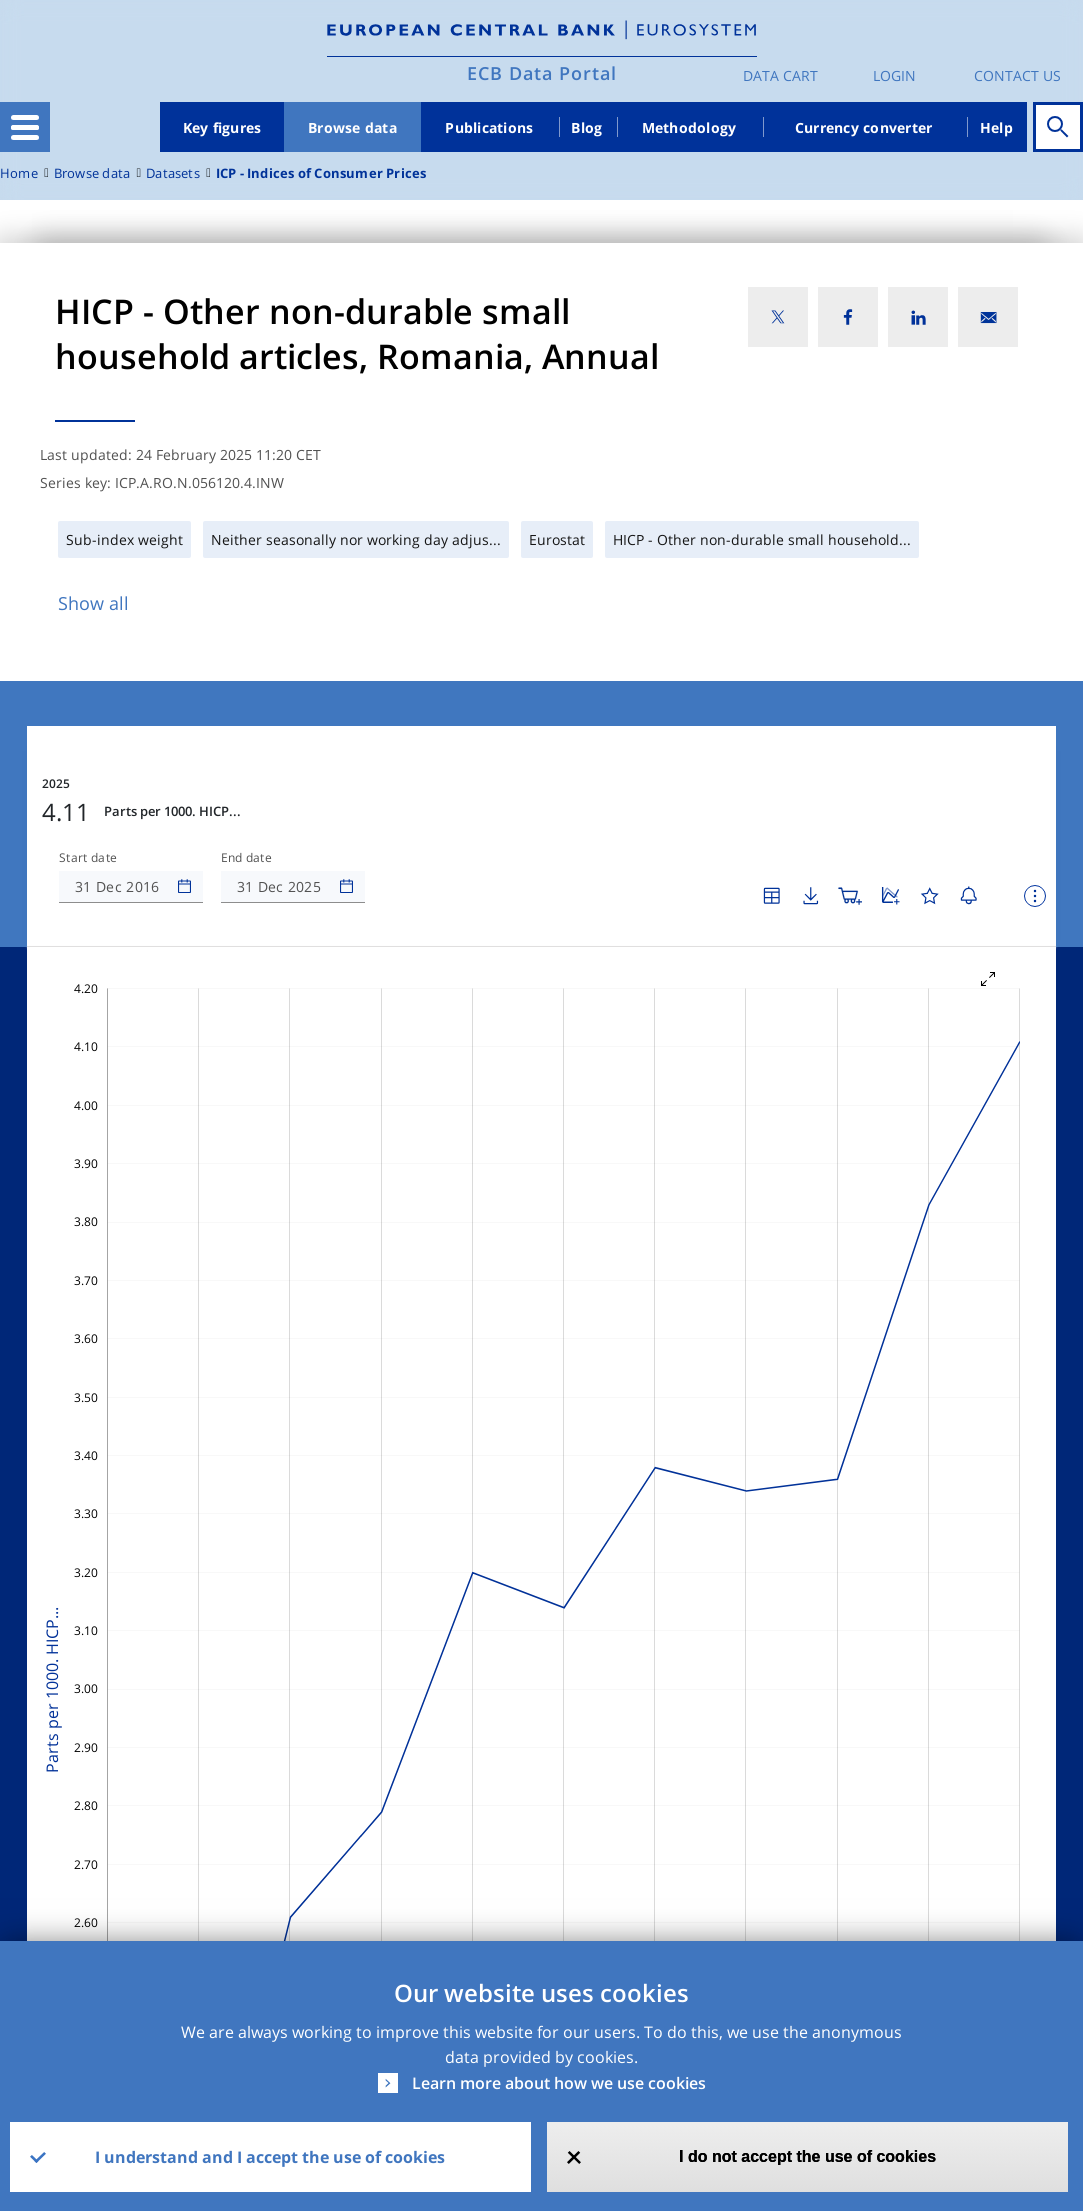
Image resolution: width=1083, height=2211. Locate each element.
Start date (88, 858)
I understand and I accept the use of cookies (270, 2157)
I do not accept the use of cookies (807, 2156)
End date (247, 858)
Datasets (173, 173)
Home (19, 173)
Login (894, 75)
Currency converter (864, 127)
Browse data (352, 127)
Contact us (1017, 75)
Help (996, 127)
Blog (586, 127)
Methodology (689, 127)
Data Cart (780, 75)
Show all (93, 603)
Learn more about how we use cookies (559, 2083)
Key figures (222, 127)
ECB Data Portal (542, 73)
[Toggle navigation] (25, 127)
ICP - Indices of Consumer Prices (321, 173)
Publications (489, 127)
